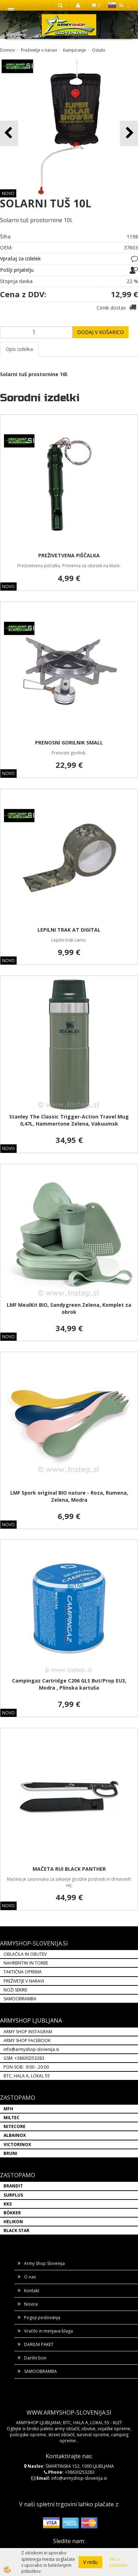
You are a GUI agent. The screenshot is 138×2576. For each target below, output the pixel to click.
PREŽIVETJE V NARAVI (24, 1981)
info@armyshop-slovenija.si (31, 2049)
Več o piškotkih (118, 2562)
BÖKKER (12, 2213)
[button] (129, 133)
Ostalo (98, 50)
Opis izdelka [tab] (19, 349)
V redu (90, 2562)
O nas (30, 2277)
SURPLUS (13, 2195)
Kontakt (31, 2291)
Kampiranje (74, 50)
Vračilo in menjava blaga (48, 2331)
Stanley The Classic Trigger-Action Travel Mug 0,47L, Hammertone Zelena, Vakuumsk (69, 1120)
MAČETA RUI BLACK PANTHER (69, 1868)
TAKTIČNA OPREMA (23, 1972)
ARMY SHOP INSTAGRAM (28, 2032)
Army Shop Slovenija (44, 2263)
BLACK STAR (16, 2230)
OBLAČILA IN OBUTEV (25, 1954)
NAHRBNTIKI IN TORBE (26, 1963)
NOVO (8, 193)
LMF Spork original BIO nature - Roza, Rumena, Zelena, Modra (69, 1496)
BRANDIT (13, 2186)
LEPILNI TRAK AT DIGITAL (69, 929)
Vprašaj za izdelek (20, 258)
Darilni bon (35, 2358)
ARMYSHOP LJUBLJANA (31, 2020)
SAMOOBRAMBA (20, 1999)
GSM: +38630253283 (24, 2058)
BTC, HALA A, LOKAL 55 (27, 2076)
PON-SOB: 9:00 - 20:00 (26, 2067)
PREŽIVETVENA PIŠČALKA (69, 555)
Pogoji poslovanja (42, 2318)
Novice (31, 2304)
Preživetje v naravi (39, 50)
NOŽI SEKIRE (15, 1990)
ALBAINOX (15, 2135)
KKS (8, 2204)
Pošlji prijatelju (17, 269)
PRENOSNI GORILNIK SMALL (69, 742)
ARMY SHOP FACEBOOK (27, 2040)
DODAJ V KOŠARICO (100, 332)
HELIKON (13, 2222)
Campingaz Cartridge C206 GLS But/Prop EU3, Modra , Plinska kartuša (69, 1684)
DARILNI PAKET (38, 2344)
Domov (7, 50)
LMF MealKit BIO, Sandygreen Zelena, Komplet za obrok (69, 1308)
